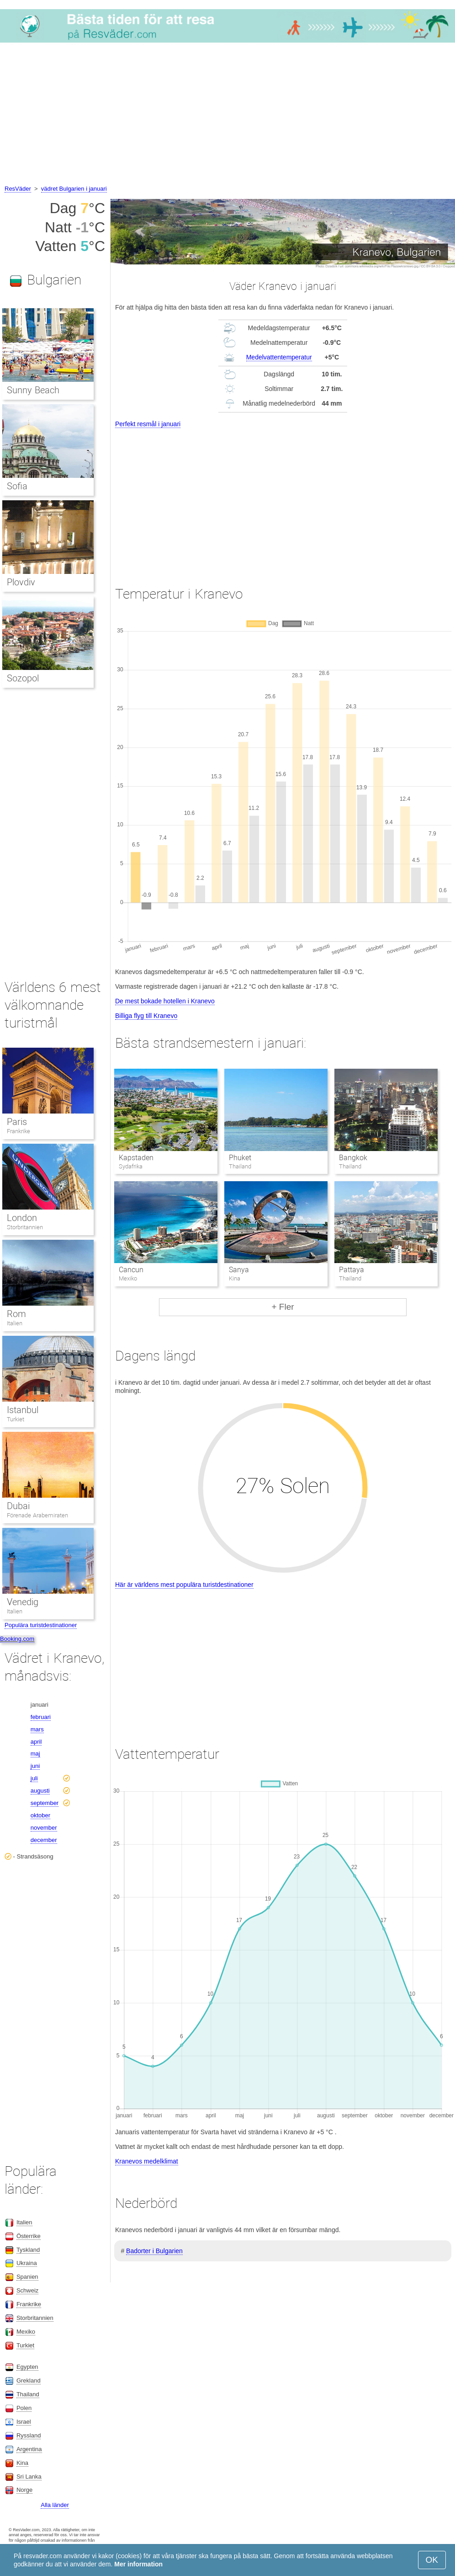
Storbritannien (25, 1227)
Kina (22, 2462)
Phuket (240, 1157)
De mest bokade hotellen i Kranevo (165, 1001)
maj (35, 1753)
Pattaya (351, 1269)
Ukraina (26, 2263)
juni (35, 1765)
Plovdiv (21, 582)
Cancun (131, 1269)
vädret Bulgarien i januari (74, 188)
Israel (23, 2421)
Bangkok (353, 1157)
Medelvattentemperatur (279, 357)
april (36, 1741)
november (44, 1827)
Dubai (18, 1505)
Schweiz (27, 2290)
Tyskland (28, 2249)
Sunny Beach (33, 390)
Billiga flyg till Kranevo (146, 1015)
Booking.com (17, 1638)
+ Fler (282, 1307)
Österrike (28, 2236)
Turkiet (15, 1419)
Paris (17, 1121)
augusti (40, 1790)
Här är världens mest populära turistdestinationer (184, 1584)
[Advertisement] (227, 115)
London (22, 1217)
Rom (16, 1313)
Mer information (138, 2564)
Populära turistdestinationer (41, 1625)
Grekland (28, 2380)
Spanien (27, 2276)
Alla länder (55, 2504)
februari (41, 1717)
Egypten (27, 2366)
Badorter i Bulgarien (154, 2251)
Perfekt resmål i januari (147, 424)
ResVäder (18, 188)
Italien (14, 1323)
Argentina (29, 2449)
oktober (40, 1815)
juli (34, 1778)
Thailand (27, 2394)
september (44, 1802)
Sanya (239, 1269)
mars (37, 1729)
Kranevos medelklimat (146, 2161)
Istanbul (22, 1409)
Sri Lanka (29, 2476)
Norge (24, 2489)
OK (432, 2560)
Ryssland (28, 2435)
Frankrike (18, 1131)
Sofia (17, 486)
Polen (24, 2408)
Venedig (22, 1601)
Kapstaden (136, 1157)
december (44, 1840)
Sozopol (23, 678)
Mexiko (25, 2331)
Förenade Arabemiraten (37, 1515)
